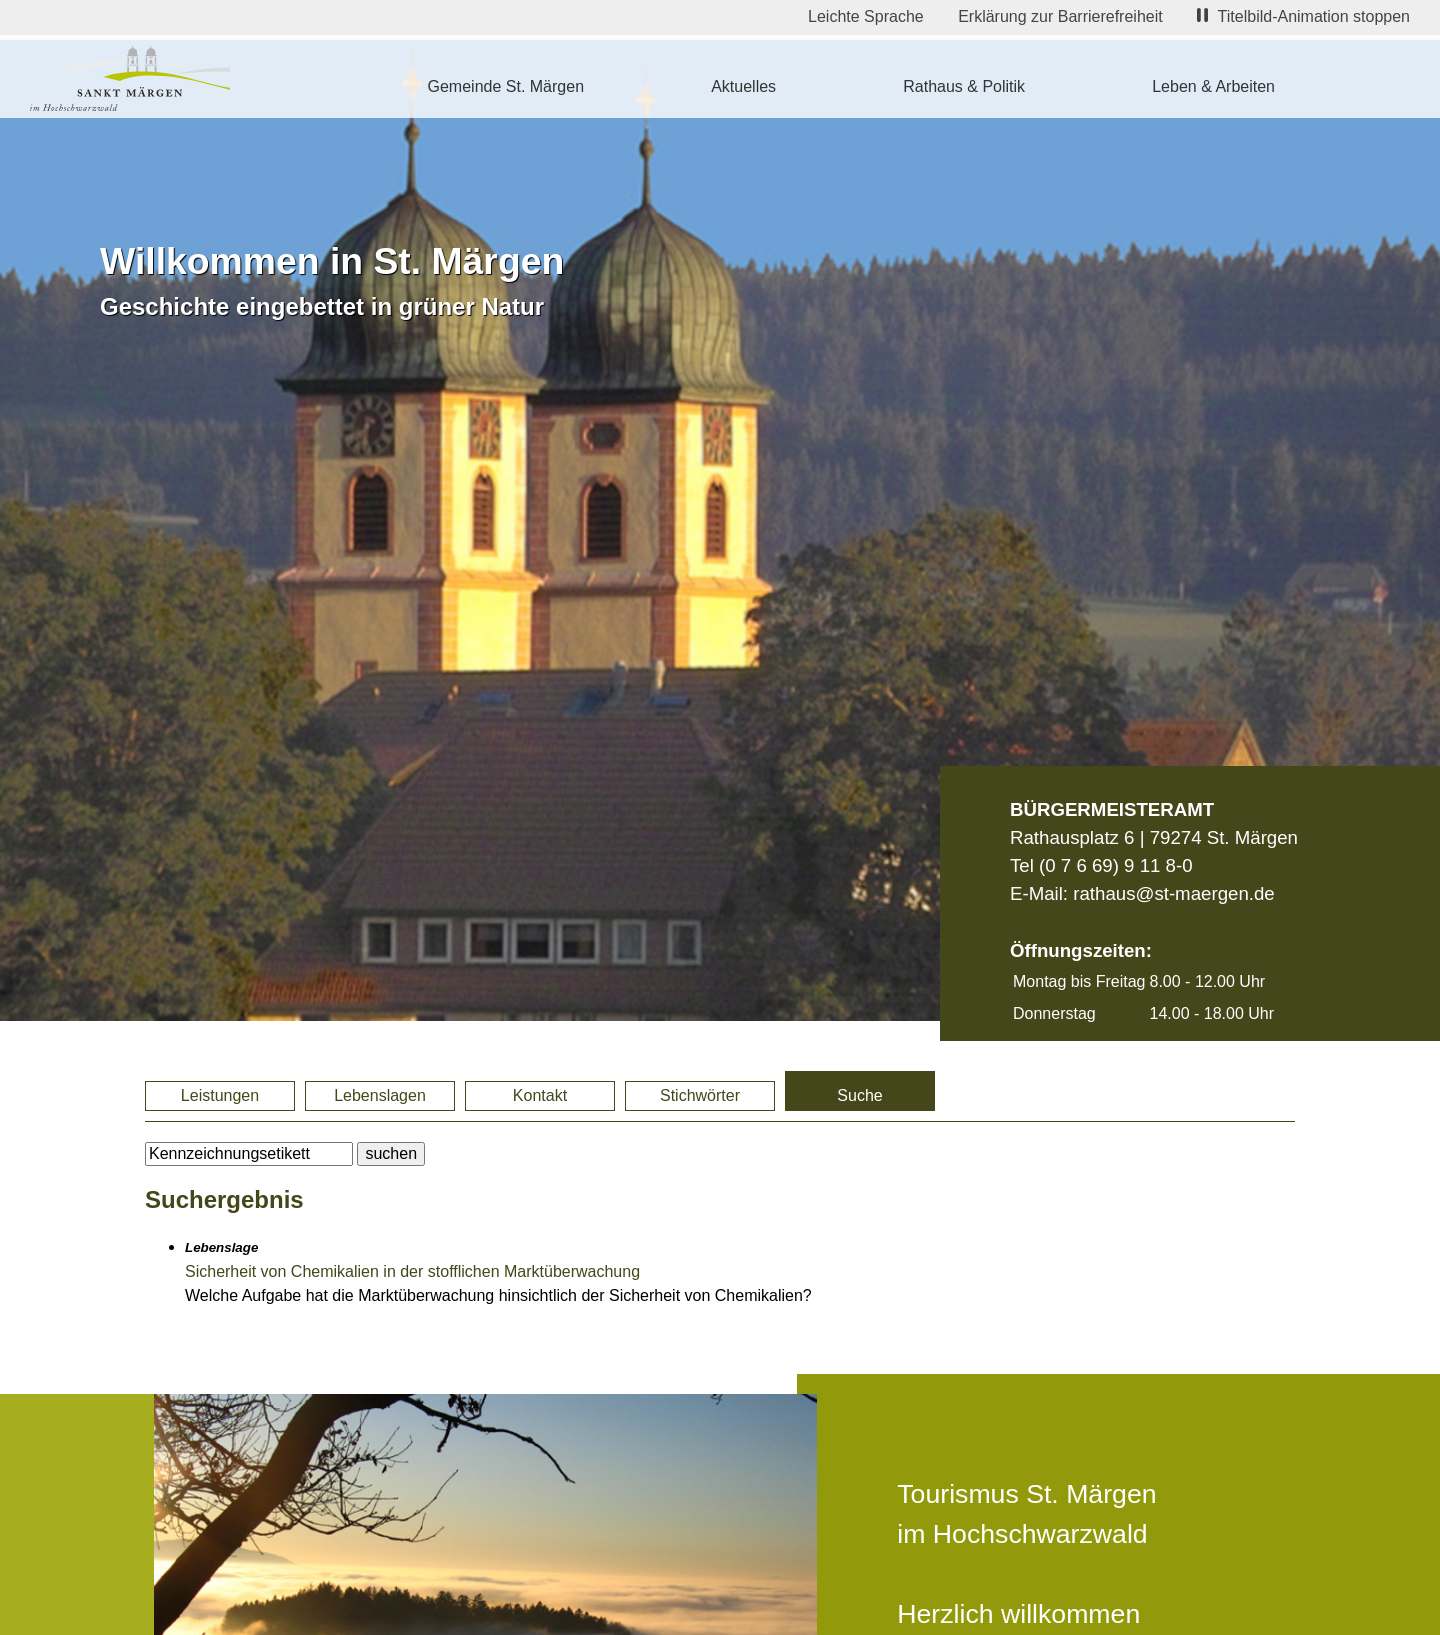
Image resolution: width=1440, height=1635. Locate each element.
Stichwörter (700, 1095)
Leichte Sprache (866, 16)
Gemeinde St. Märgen (506, 86)
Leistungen (220, 1095)
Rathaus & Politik (964, 86)
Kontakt (540, 1095)
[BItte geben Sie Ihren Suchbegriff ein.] (249, 1154)
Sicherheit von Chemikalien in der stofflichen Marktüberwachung (412, 1271)
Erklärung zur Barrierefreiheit (1060, 16)
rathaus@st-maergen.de (1173, 893)
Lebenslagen (380, 1095)
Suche (859, 1095)
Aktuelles (743, 86)
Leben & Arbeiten (1213, 86)
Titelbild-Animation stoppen (1303, 16)
